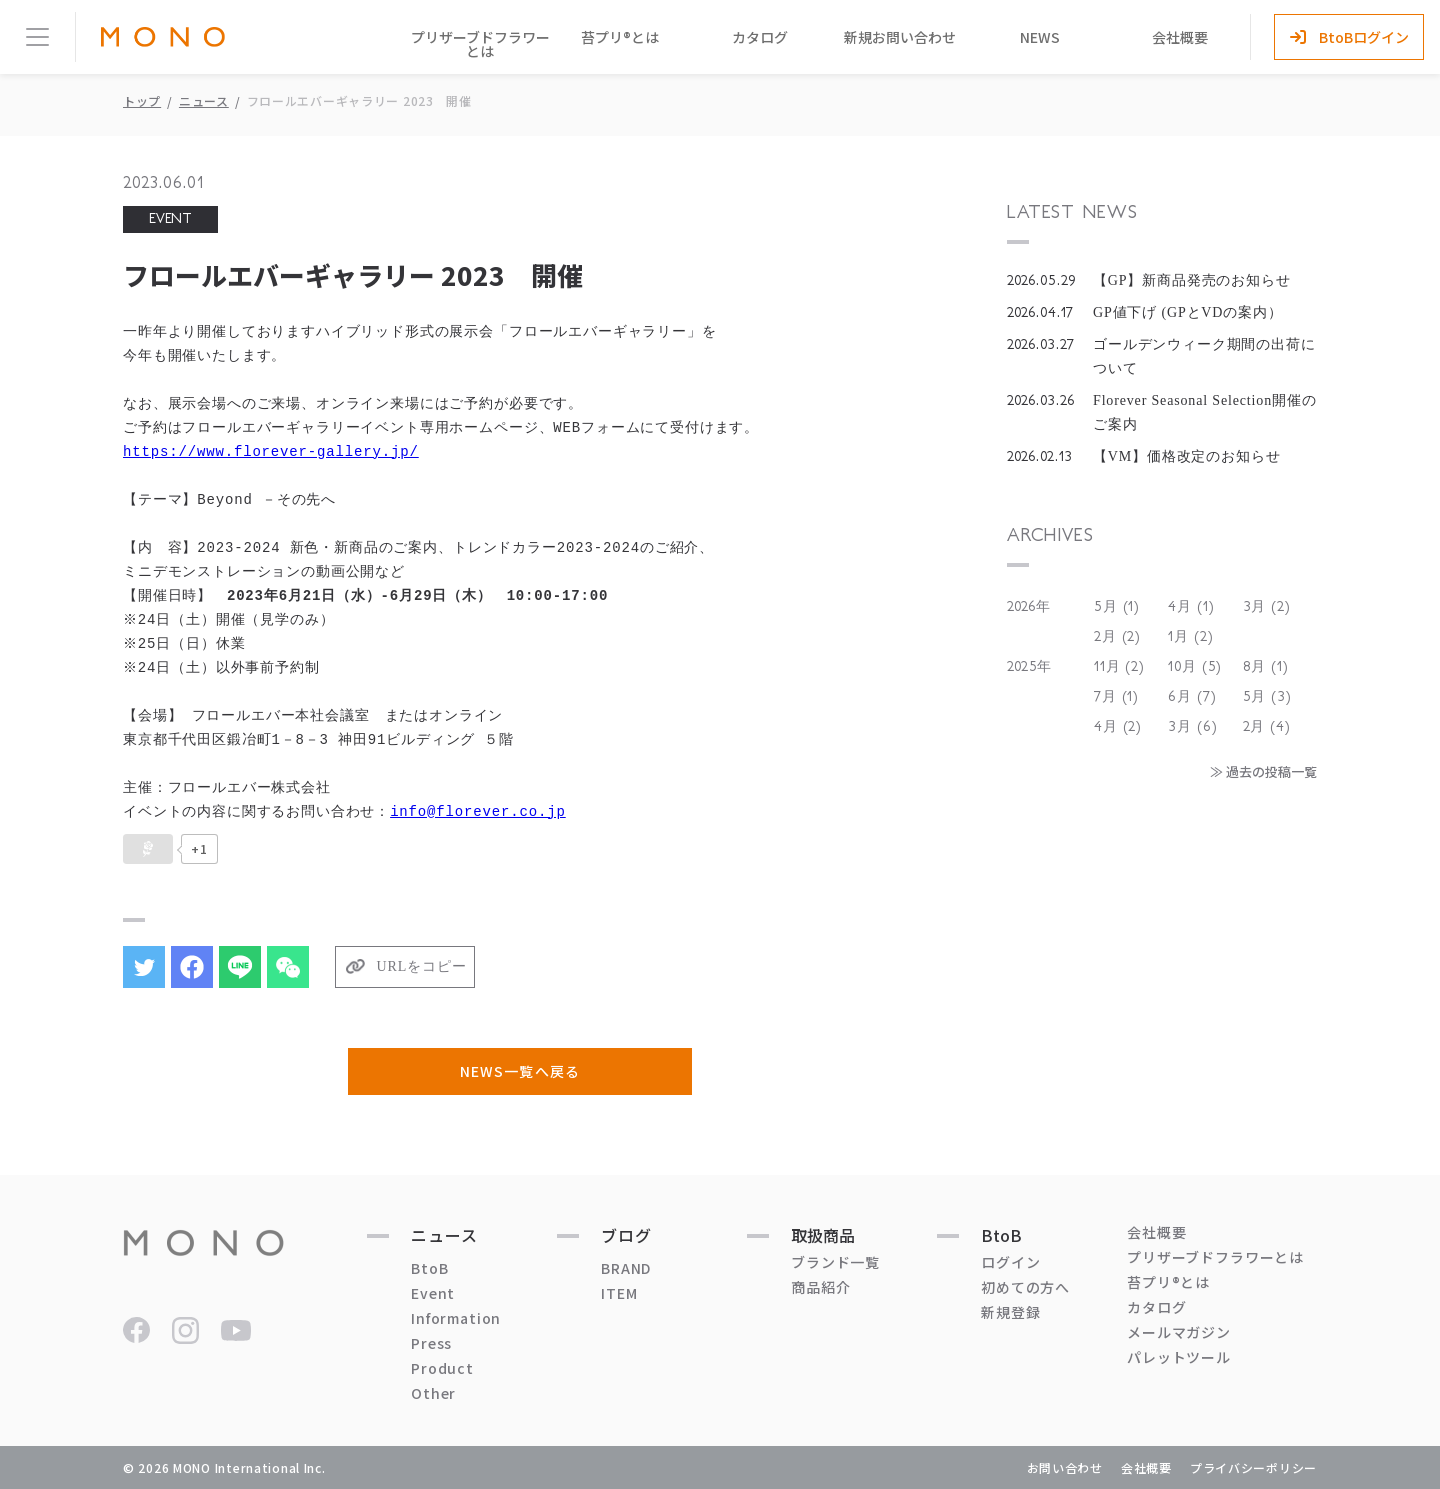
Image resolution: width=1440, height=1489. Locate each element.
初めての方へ (1025, 1287)
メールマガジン (1179, 1332)
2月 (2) (1117, 637)
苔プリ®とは (620, 37)
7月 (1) (1116, 697)
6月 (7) (1192, 697)
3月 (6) (1192, 727)
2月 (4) (1267, 727)
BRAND (626, 1268)
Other (433, 1393)
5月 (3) (1267, 697)
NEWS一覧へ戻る (519, 1071)
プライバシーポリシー (1253, 1467)
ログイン (1010, 1262)
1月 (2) (1190, 637)
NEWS (1040, 37)
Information (456, 1318)
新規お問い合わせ (900, 37)
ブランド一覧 (835, 1262)
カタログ (760, 37)
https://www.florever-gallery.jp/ (271, 451)
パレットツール (1179, 1357)
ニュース (204, 100)
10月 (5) (1195, 667)
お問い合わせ (1065, 1467)
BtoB (429, 1268)
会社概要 (1180, 37)
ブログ (626, 1235)
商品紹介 (820, 1287)
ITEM (619, 1293)
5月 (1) (1117, 607)
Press (431, 1343)
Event (433, 1293)
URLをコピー (422, 966)
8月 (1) (1266, 667)
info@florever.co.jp (478, 811)
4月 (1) (1191, 607)
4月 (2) (1118, 727)
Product (442, 1368)
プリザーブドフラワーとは (480, 44)
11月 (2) (1119, 667)
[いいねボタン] (148, 849)
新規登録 (1010, 1312)
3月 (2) (1267, 607)
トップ (142, 100)
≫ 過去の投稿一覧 (1263, 771)
